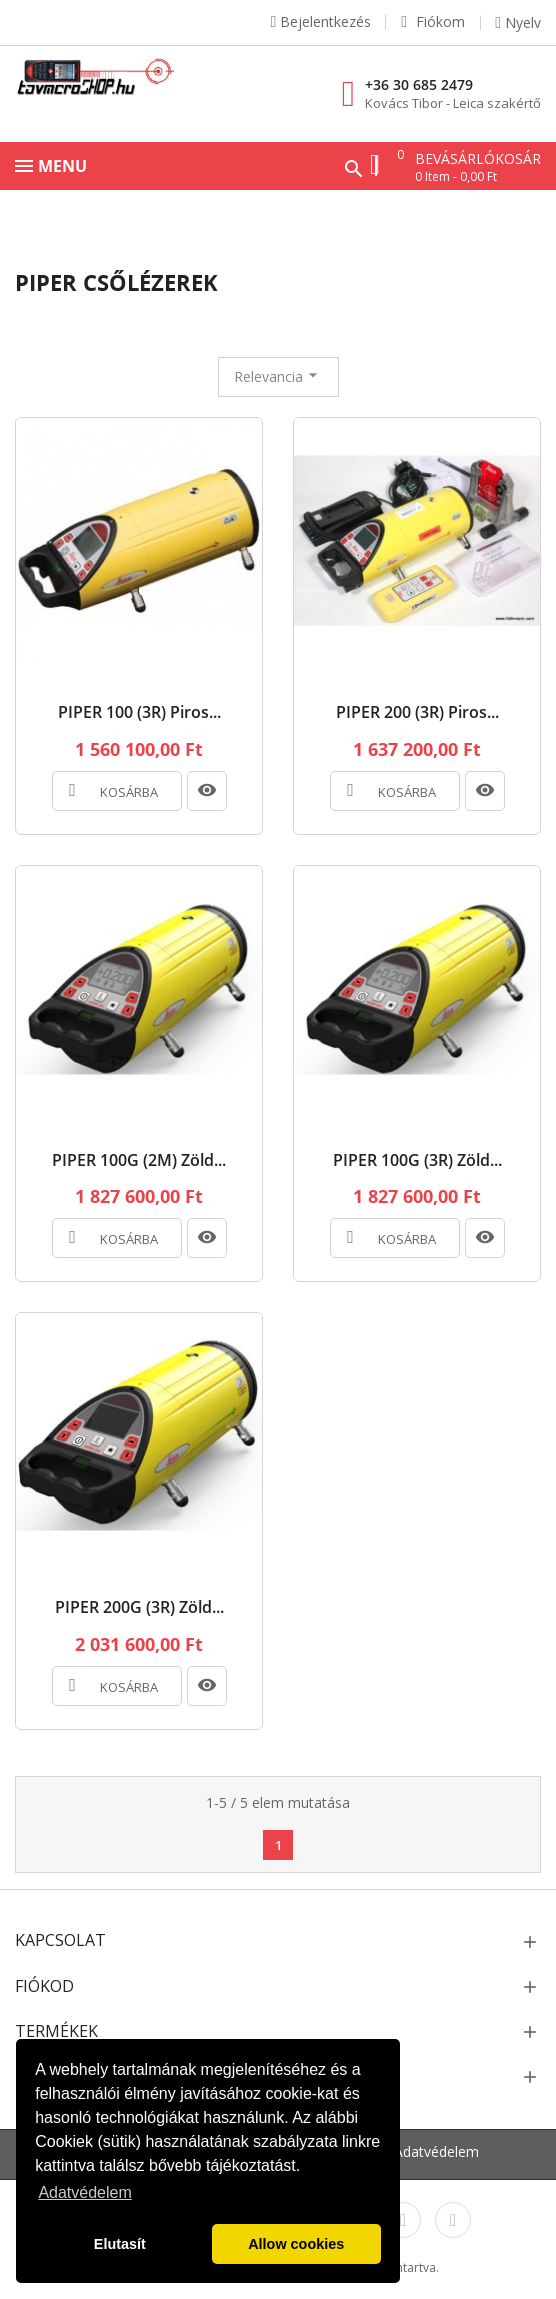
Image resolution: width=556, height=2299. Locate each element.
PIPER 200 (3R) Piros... (417, 713)
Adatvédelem (436, 2151)
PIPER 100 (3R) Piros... (139, 713)
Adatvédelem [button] (84, 2192)
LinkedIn (453, 2220)
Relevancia (278, 375)
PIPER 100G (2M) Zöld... (139, 1161)
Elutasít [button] (120, 2244)
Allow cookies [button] (296, 2244)
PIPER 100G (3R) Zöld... (417, 1161)
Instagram (403, 2220)
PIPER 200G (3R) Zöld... (139, 1608)
